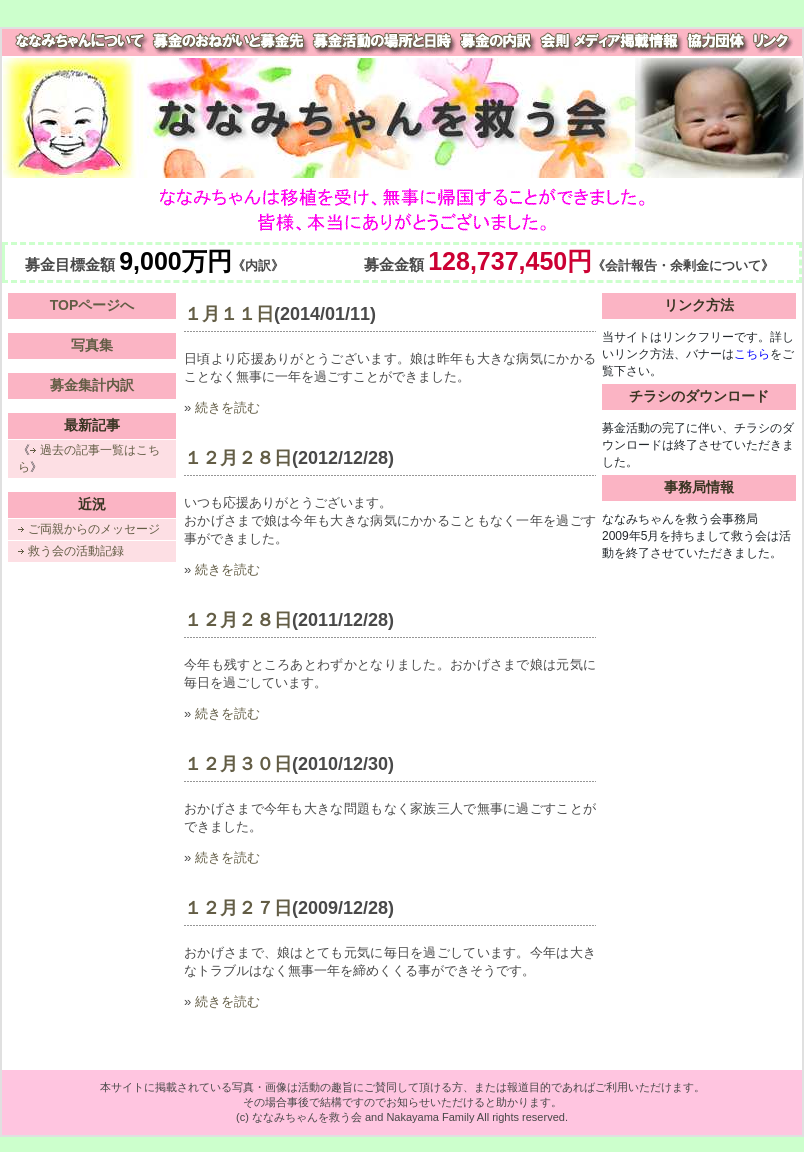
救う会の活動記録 (76, 551)
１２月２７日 (238, 908)
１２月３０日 (238, 764)
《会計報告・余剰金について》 (683, 266)
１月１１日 (229, 314)
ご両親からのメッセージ (94, 529)
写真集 (92, 345)
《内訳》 (258, 266)
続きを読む (227, 407)
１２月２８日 (238, 458)
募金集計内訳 (92, 385)
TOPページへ (92, 305)
